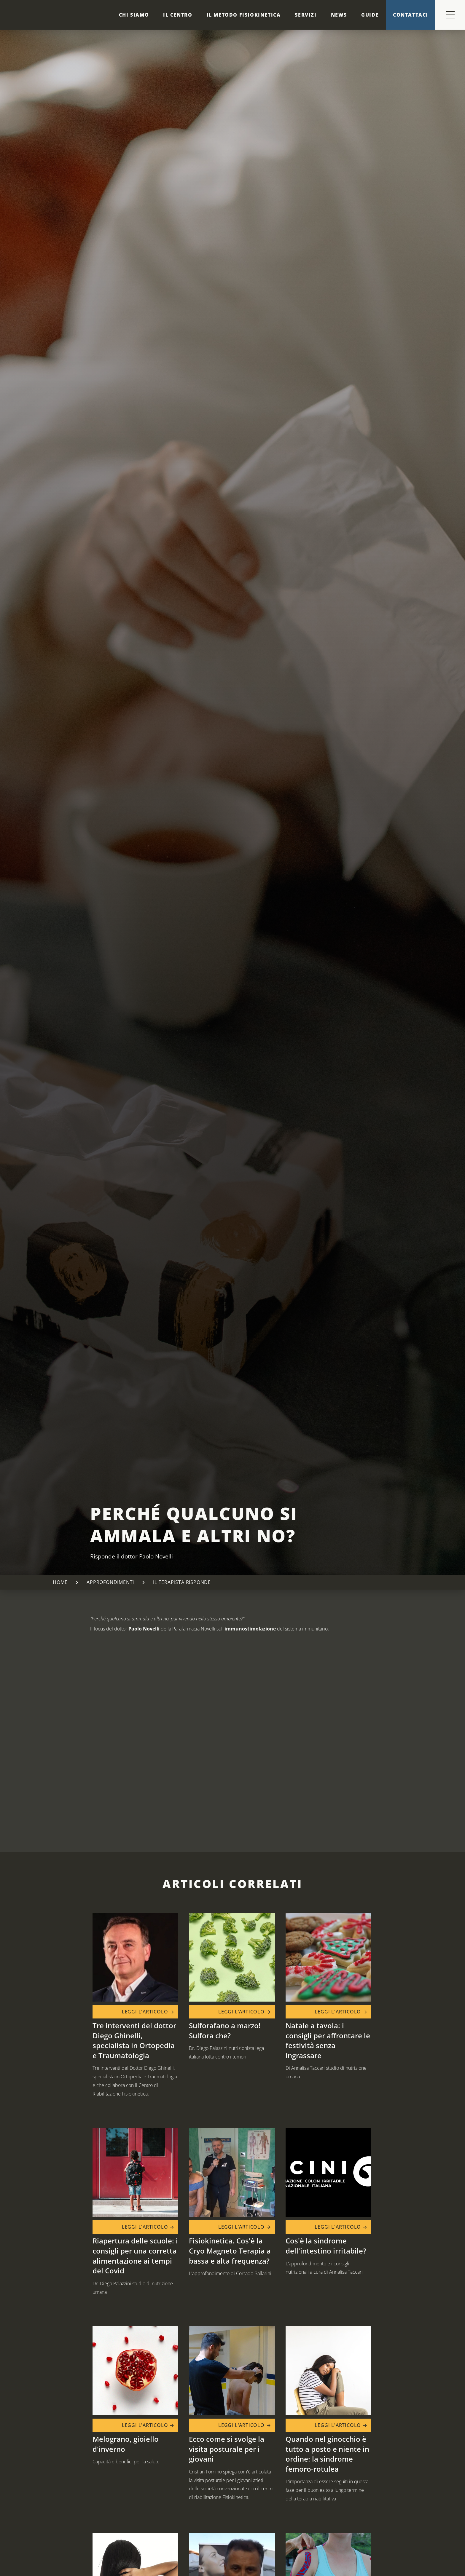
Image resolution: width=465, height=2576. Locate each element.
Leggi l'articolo (148, 2011)
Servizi (305, 15)
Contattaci (410, 15)
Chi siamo (134, 15)
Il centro (177, 15)
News (339, 15)
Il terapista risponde (182, 1582)
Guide (370, 15)
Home (60, 1582)
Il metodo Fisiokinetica (244, 15)
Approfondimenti (110, 1582)
